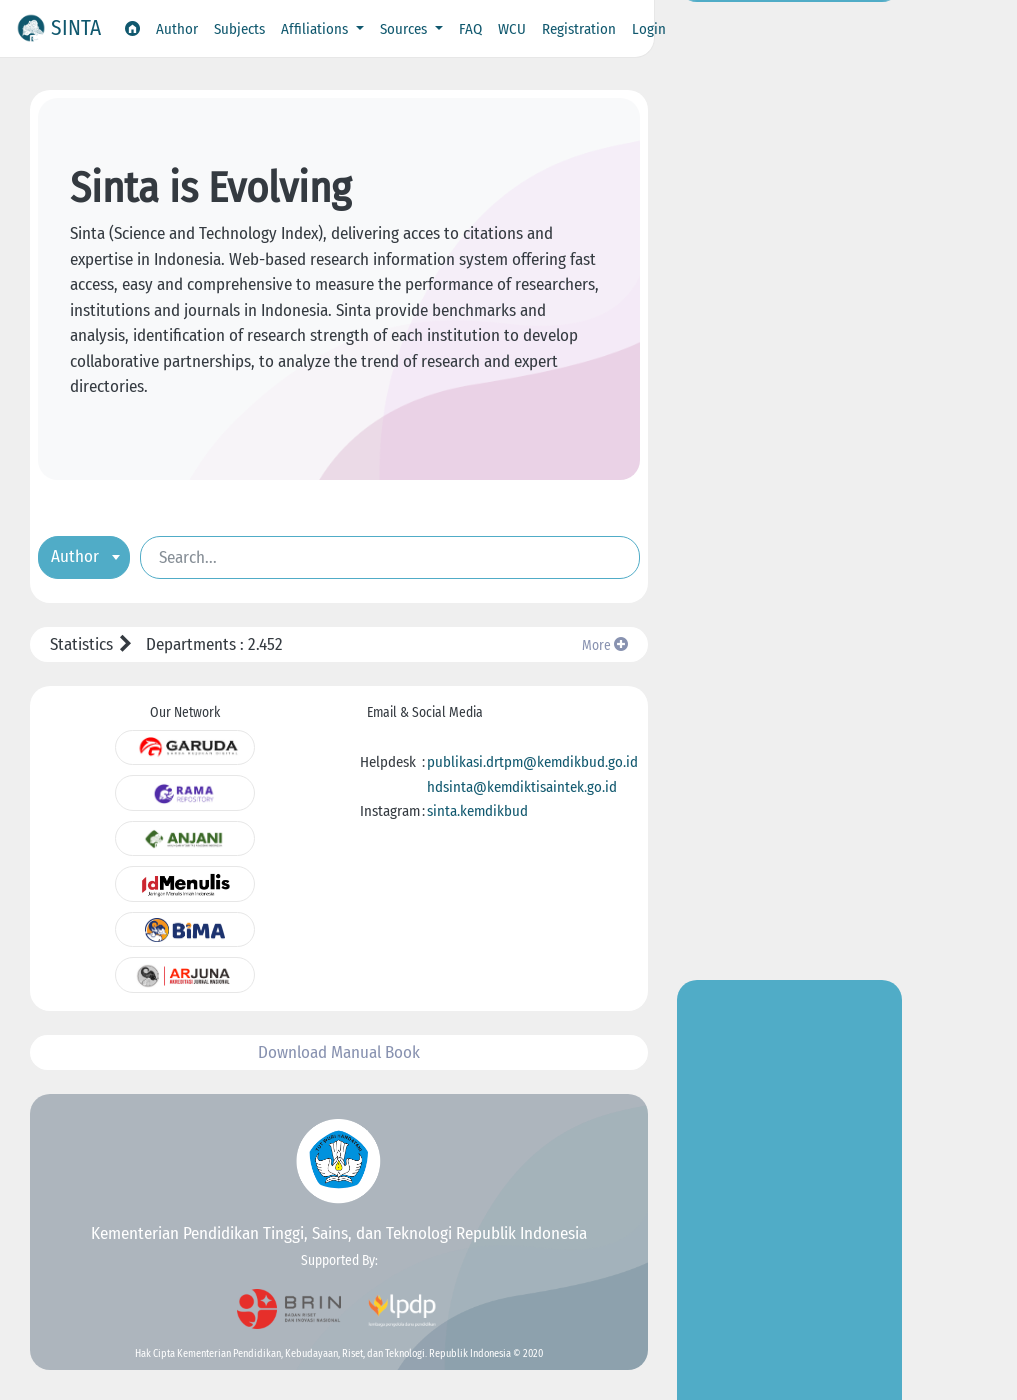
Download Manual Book (339, 1052)
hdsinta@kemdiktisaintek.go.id (522, 787)
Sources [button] (405, 29)
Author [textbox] (75, 555)
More (605, 645)
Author (177, 29)
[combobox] (84, 556)
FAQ (470, 29)
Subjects (239, 29)
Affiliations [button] (316, 29)
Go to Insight (790, 421)
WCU (512, 29)
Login (649, 29)
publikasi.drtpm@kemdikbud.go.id (532, 762)
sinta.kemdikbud (477, 811)
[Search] (390, 557)
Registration (579, 29)
